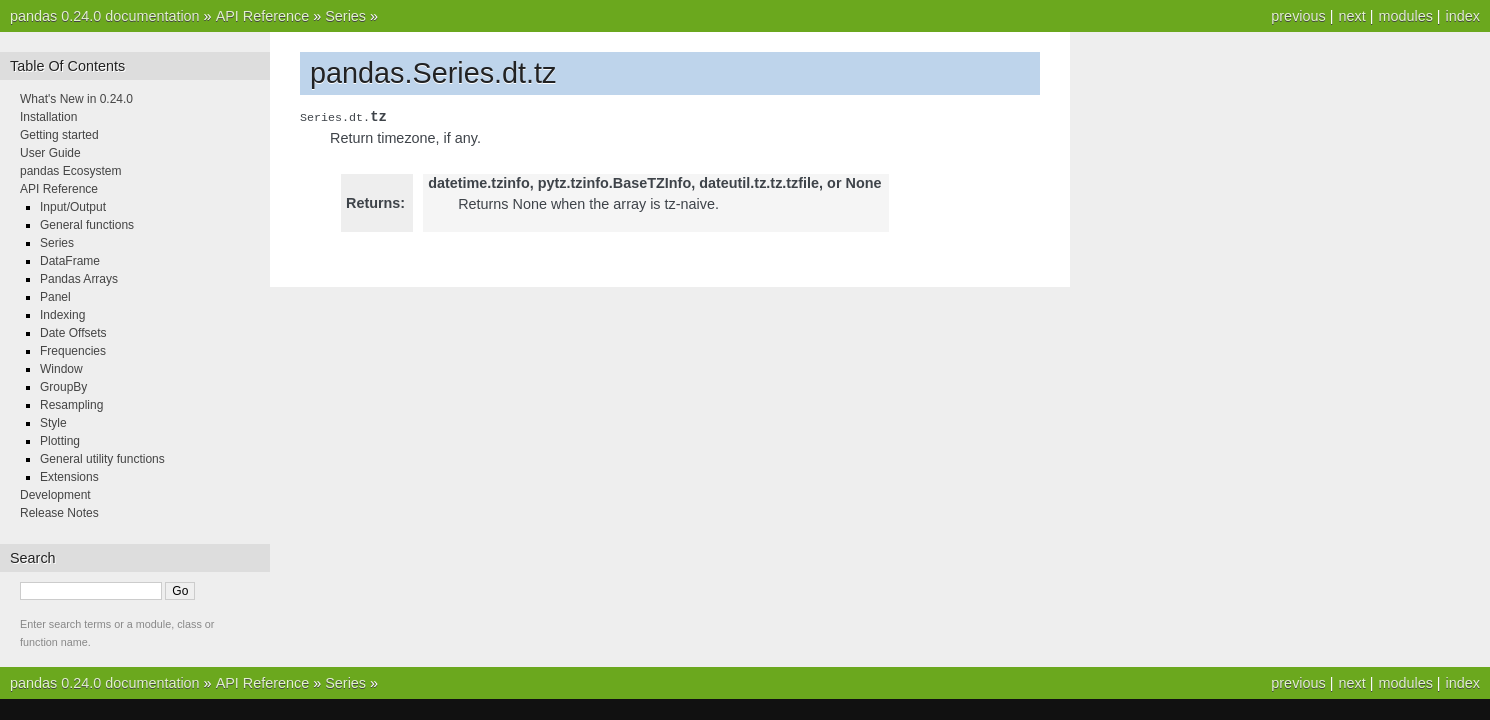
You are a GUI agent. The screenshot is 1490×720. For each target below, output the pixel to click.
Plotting (60, 441)
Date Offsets (73, 333)
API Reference (263, 16)
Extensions (69, 477)
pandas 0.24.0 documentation (105, 16)
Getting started (59, 135)
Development (55, 495)
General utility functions (102, 459)
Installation (48, 117)
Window (61, 369)
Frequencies (73, 351)
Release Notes (59, 513)
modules (1405, 16)
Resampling (71, 405)
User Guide (50, 153)
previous (1298, 16)
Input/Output (73, 207)
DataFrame (70, 261)
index (1463, 16)
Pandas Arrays (79, 279)
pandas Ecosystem (70, 171)
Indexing (62, 315)
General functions (87, 225)
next (1351, 16)
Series (345, 16)
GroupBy (63, 387)
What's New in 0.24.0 (76, 99)
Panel (55, 297)
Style (53, 423)
